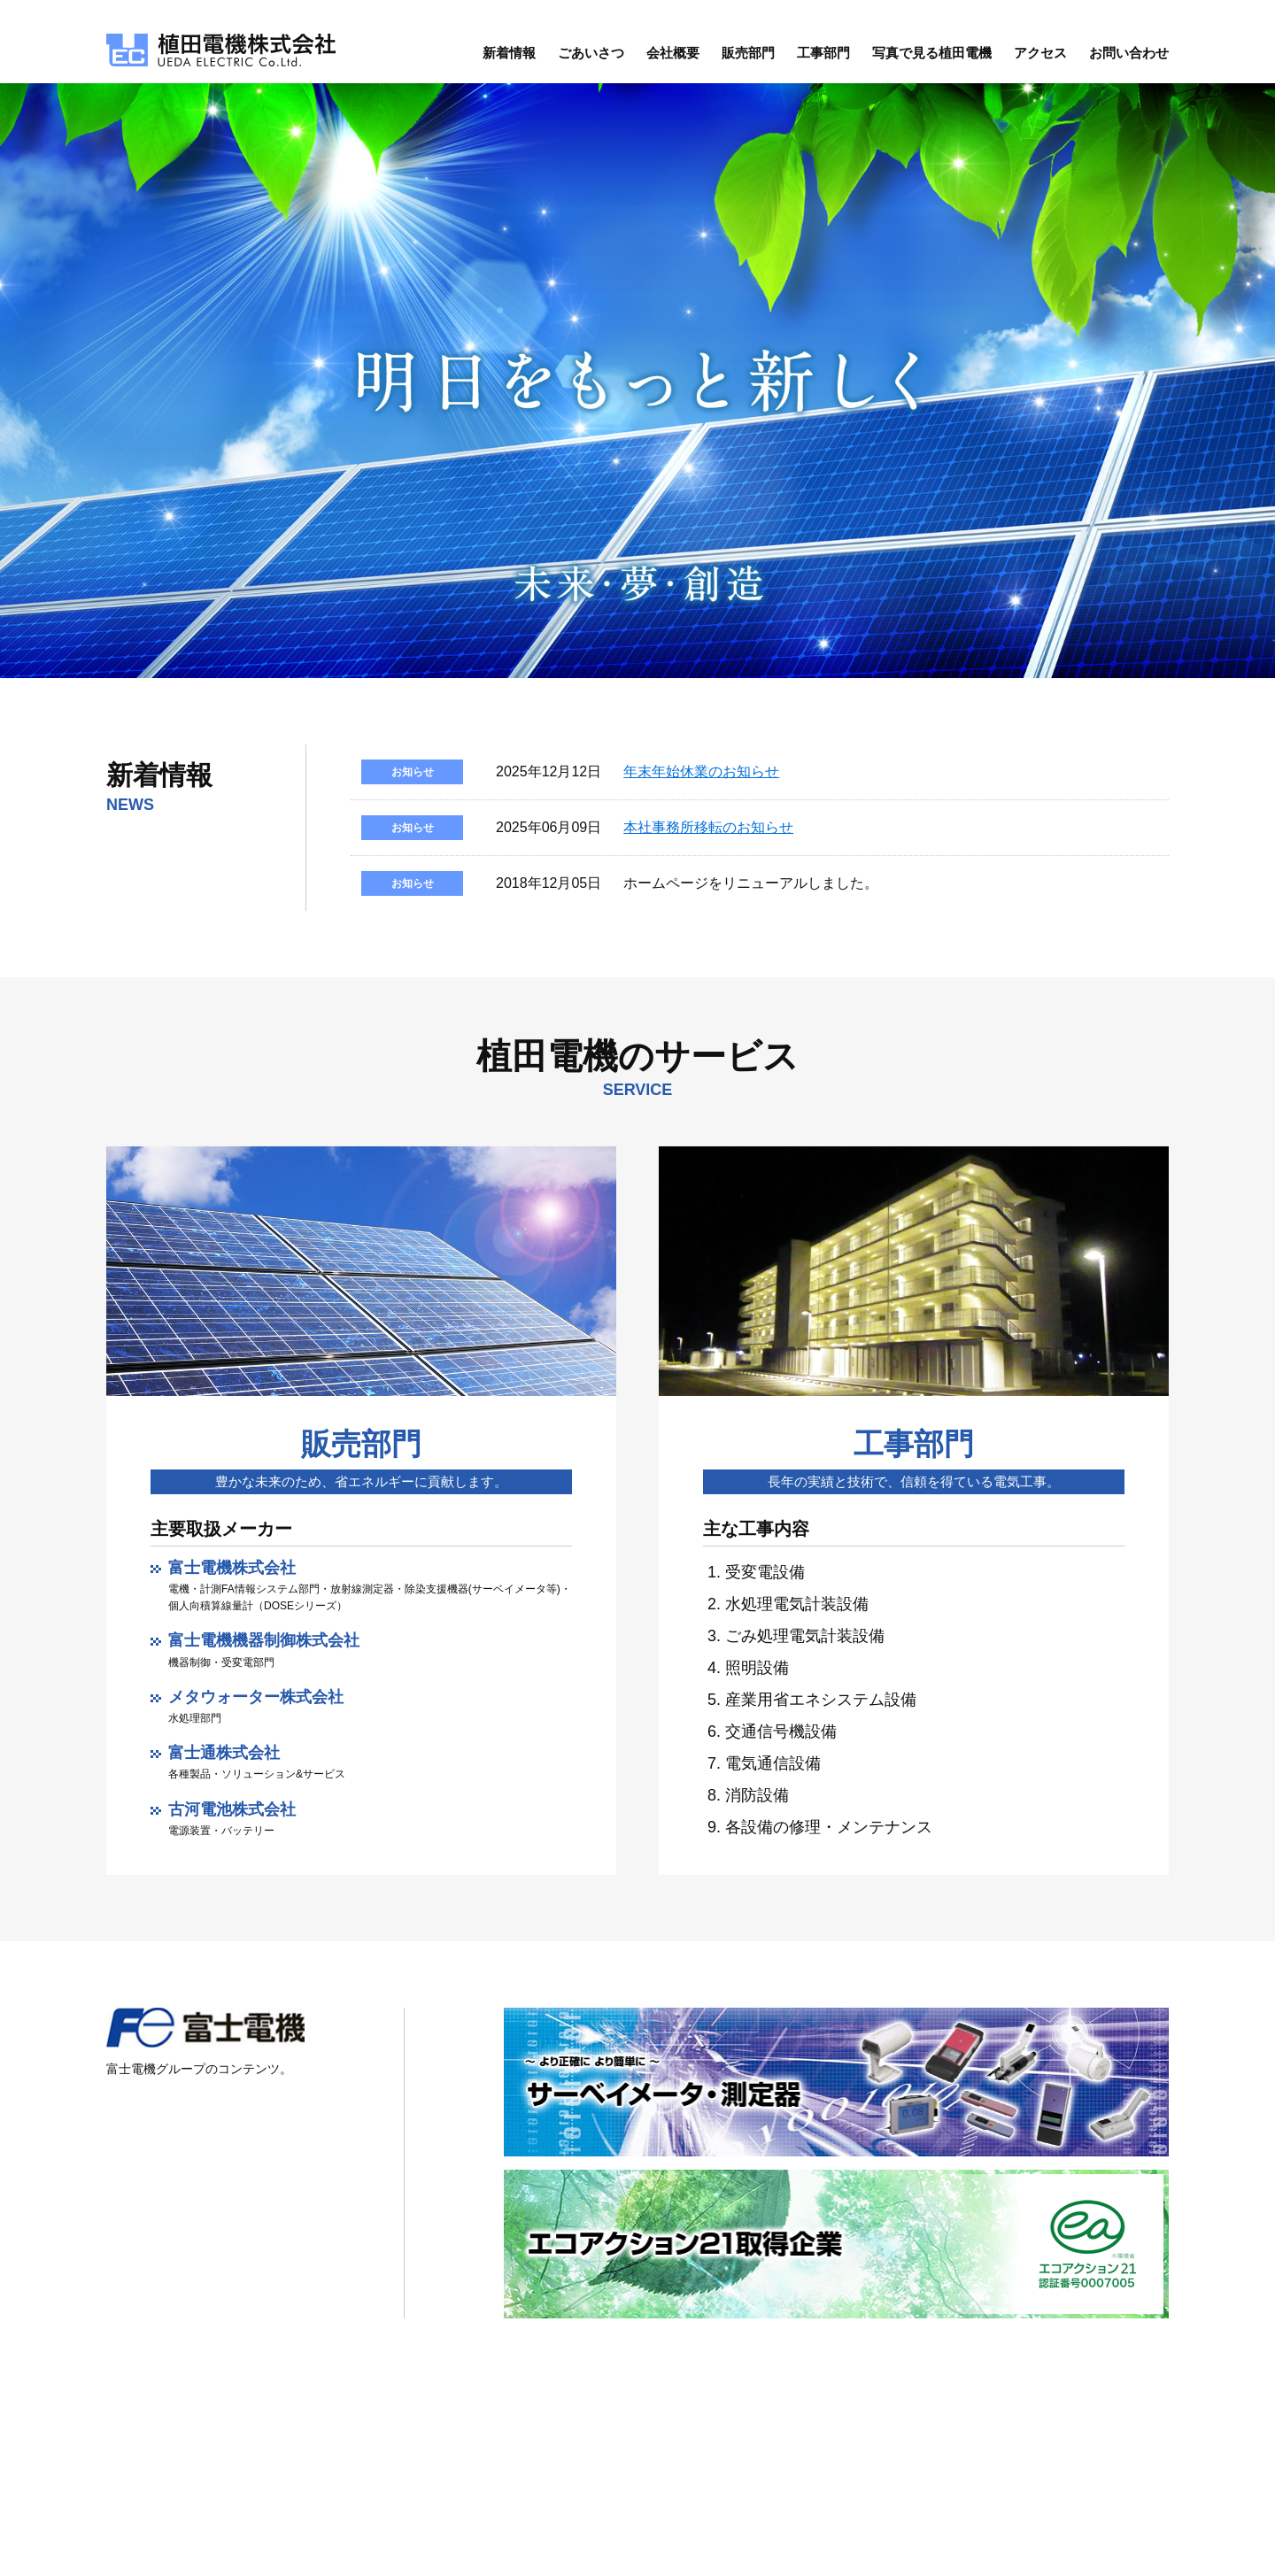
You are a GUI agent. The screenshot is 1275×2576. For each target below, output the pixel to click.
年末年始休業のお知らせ (701, 776)
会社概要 (672, 58)
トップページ (801, 2433)
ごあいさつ (591, 58)
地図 (471, 2477)
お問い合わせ (1129, 58)
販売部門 (748, 58)
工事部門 (823, 58)
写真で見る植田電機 (932, 58)
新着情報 (509, 58)
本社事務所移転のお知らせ (708, 832)
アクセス (1040, 58)
